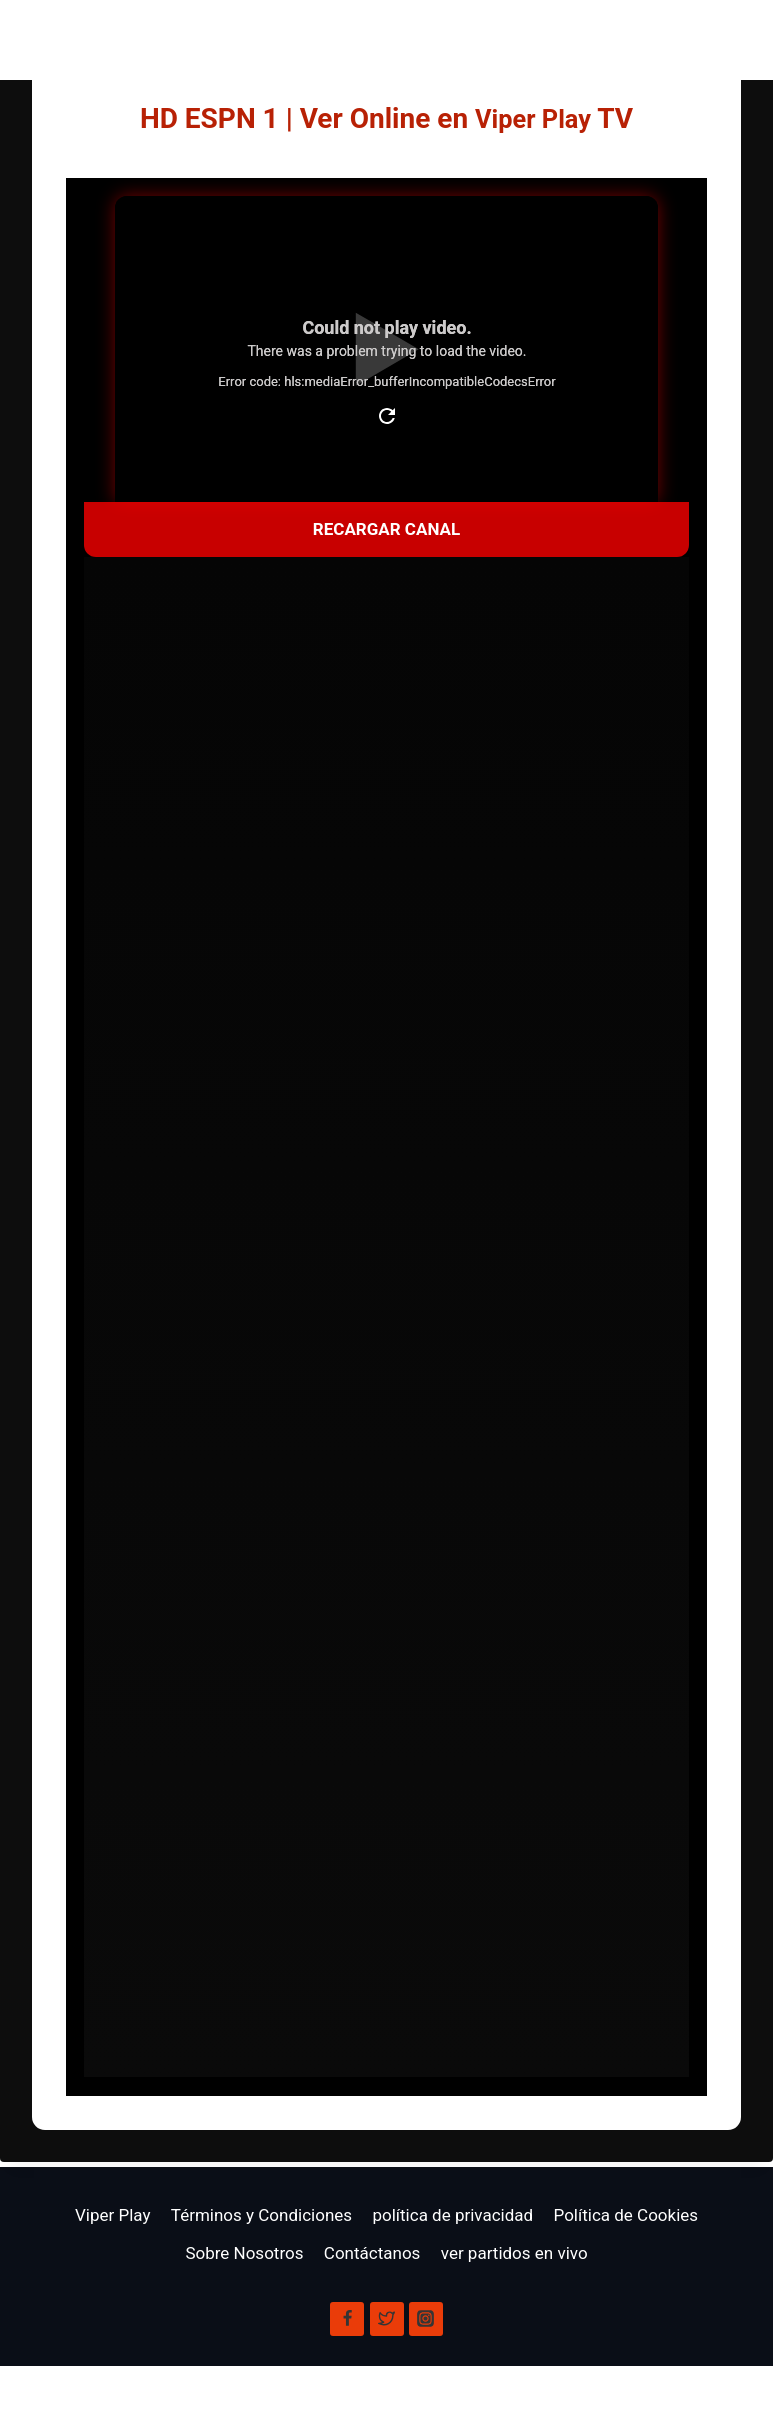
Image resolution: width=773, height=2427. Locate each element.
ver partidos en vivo (514, 2253)
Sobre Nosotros (244, 2253)
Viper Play (533, 118)
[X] (387, 2319)
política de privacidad (452, 2215)
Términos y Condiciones (261, 2215)
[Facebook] (347, 2319)
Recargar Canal (386, 529)
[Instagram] (426, 2319)
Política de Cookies (626, 2215)
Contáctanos (372, 2253)
